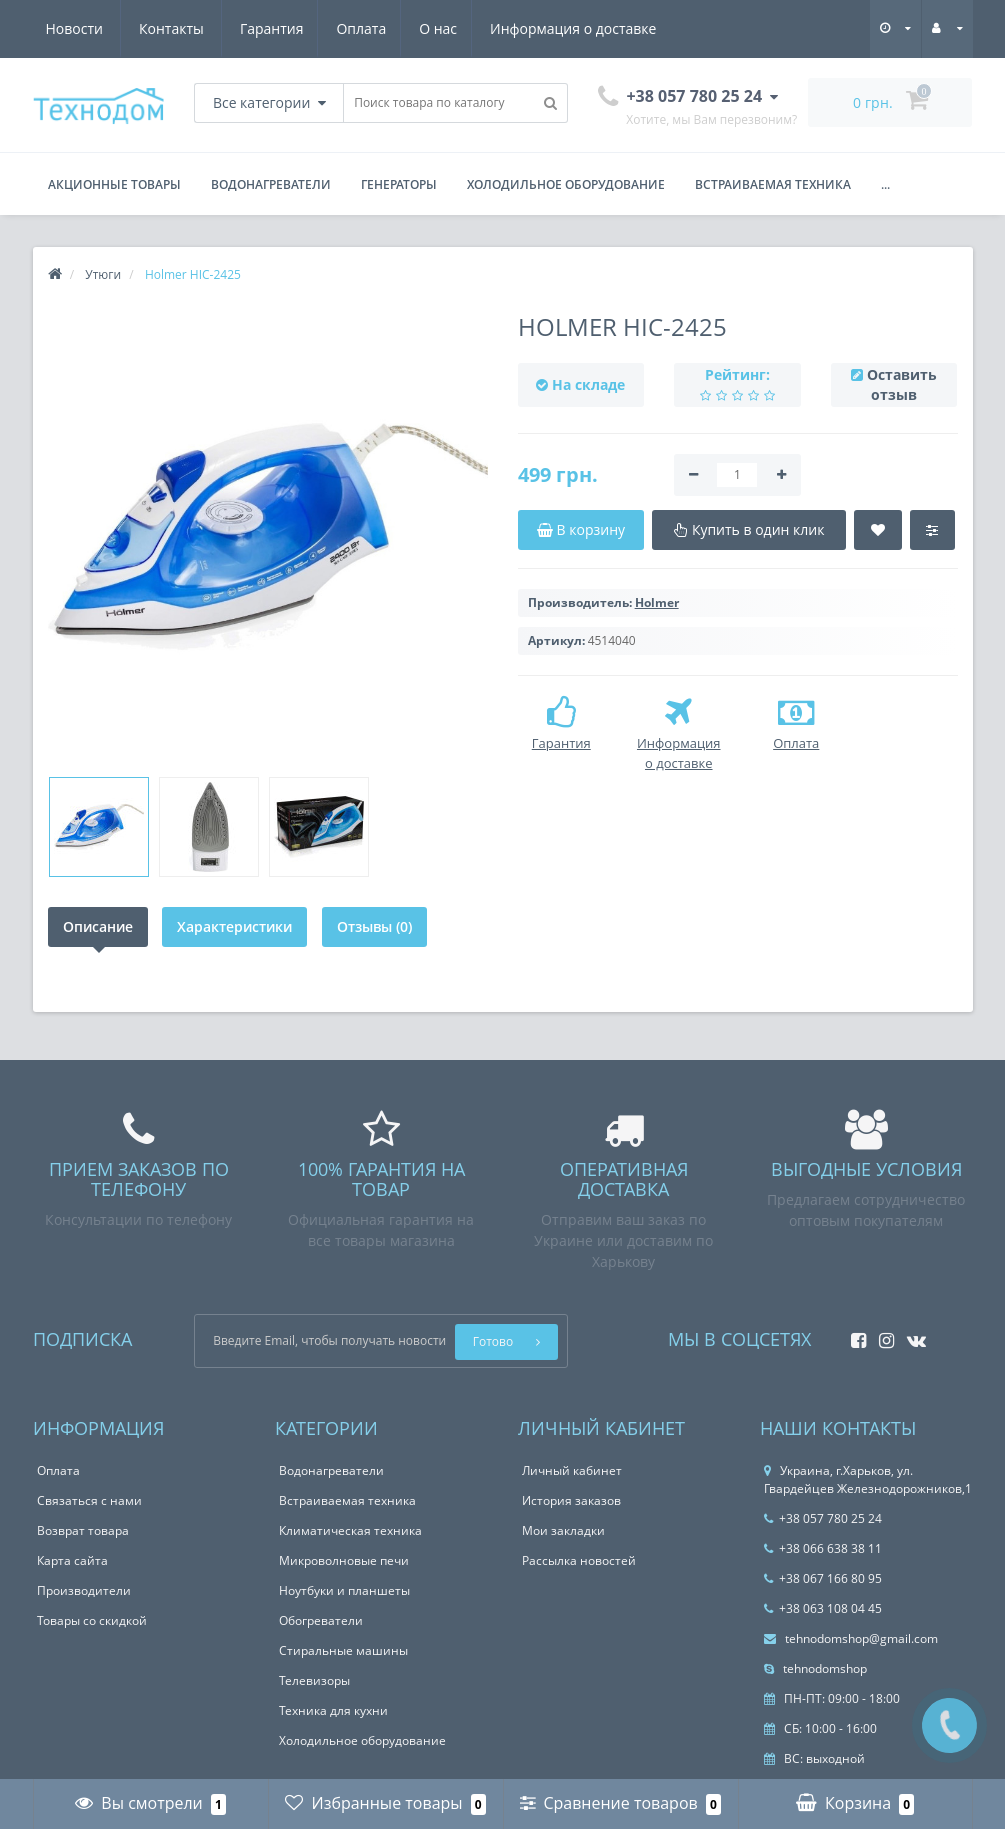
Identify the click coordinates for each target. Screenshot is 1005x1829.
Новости (535, 28)
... (885, 184)
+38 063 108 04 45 (823, 1608)
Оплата (170, 28)
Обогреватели (321, 1620)
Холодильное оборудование (566, 184)
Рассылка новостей (579, 1560)
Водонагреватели (271, 184)
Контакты (633, 28)
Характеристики (236, 926)
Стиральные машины (343, 1650)
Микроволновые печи (344, 1560)
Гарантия (78, 28)
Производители (84, 1590)
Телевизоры (314, 1680)
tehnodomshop (815, 1668)
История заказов (571, 1500)
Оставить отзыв (902, 384)
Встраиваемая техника (773, 184)
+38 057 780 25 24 (823, 1518)
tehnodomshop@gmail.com (851, 1638)
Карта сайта (72, 1560)
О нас (250, 28)
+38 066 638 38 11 (823, 1548)
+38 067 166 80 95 (823, 1578)
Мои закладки (563, 1530)
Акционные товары (114, 184)
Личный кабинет (572, 1470)
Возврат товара (83, 1530)
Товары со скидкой (92, 1620)
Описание (98, 926)
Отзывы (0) (377, 926)
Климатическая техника (350, 1530)
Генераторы (399, 184)
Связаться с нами (89, 1500)
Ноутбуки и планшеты (344, 1590)
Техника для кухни (333, 1710)
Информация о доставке (388, 28)
